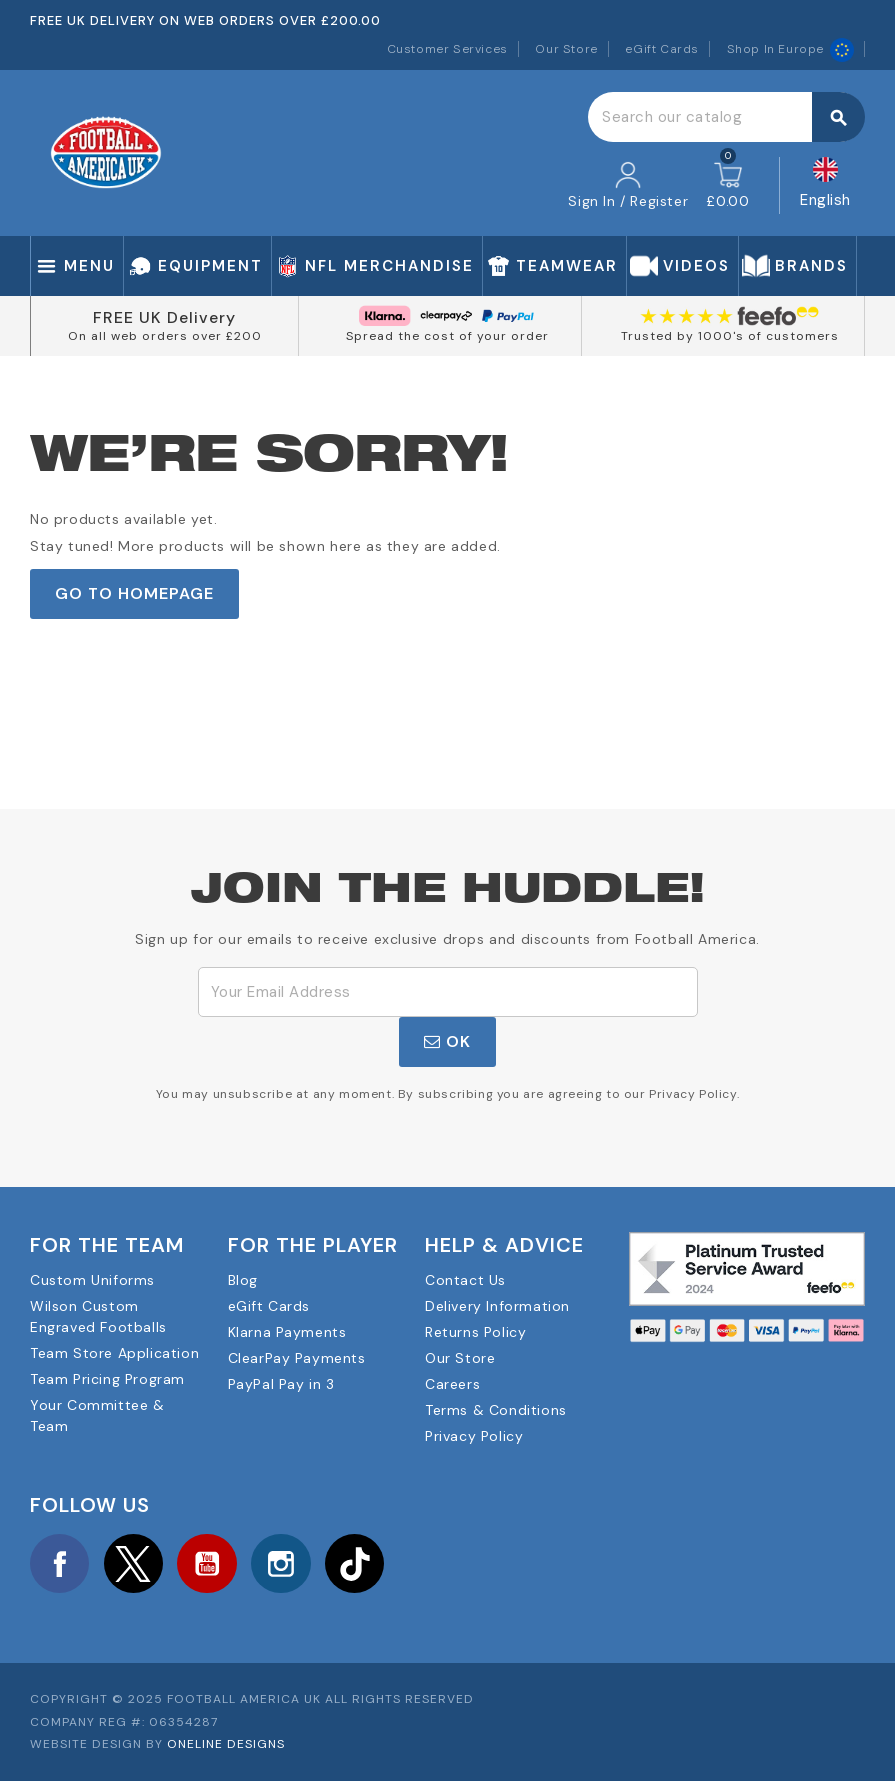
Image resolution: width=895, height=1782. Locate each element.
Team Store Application (114, 1353)
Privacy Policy (474, 1436)
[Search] (726, 117)
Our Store (566, 49)
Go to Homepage (134, 593)
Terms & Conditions (496, 1410)
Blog (243, 1280)
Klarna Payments (287, 1332)
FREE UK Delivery (164, 317)
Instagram (284, 1564)
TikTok (358, 1564)
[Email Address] (448, 992)
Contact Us (465, 1280)
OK (447, 1041)
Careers (452, 1384)
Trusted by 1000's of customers (730, 336)
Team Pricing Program (107, 1379)
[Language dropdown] (825, 185)
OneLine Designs (226, 1745)
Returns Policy (475, 1332)
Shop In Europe (790, 49)
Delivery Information (497, 1306)
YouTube (209, 1564)
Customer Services (447, 49)
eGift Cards (662, 49)
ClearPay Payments (297, 1358)
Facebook (60, 1564)
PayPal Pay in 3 (281, 1384)
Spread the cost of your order (447, 336)
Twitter (135, 1564)
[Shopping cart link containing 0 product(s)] (727, 186)
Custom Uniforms (92, 1280)
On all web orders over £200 (165, 336)
